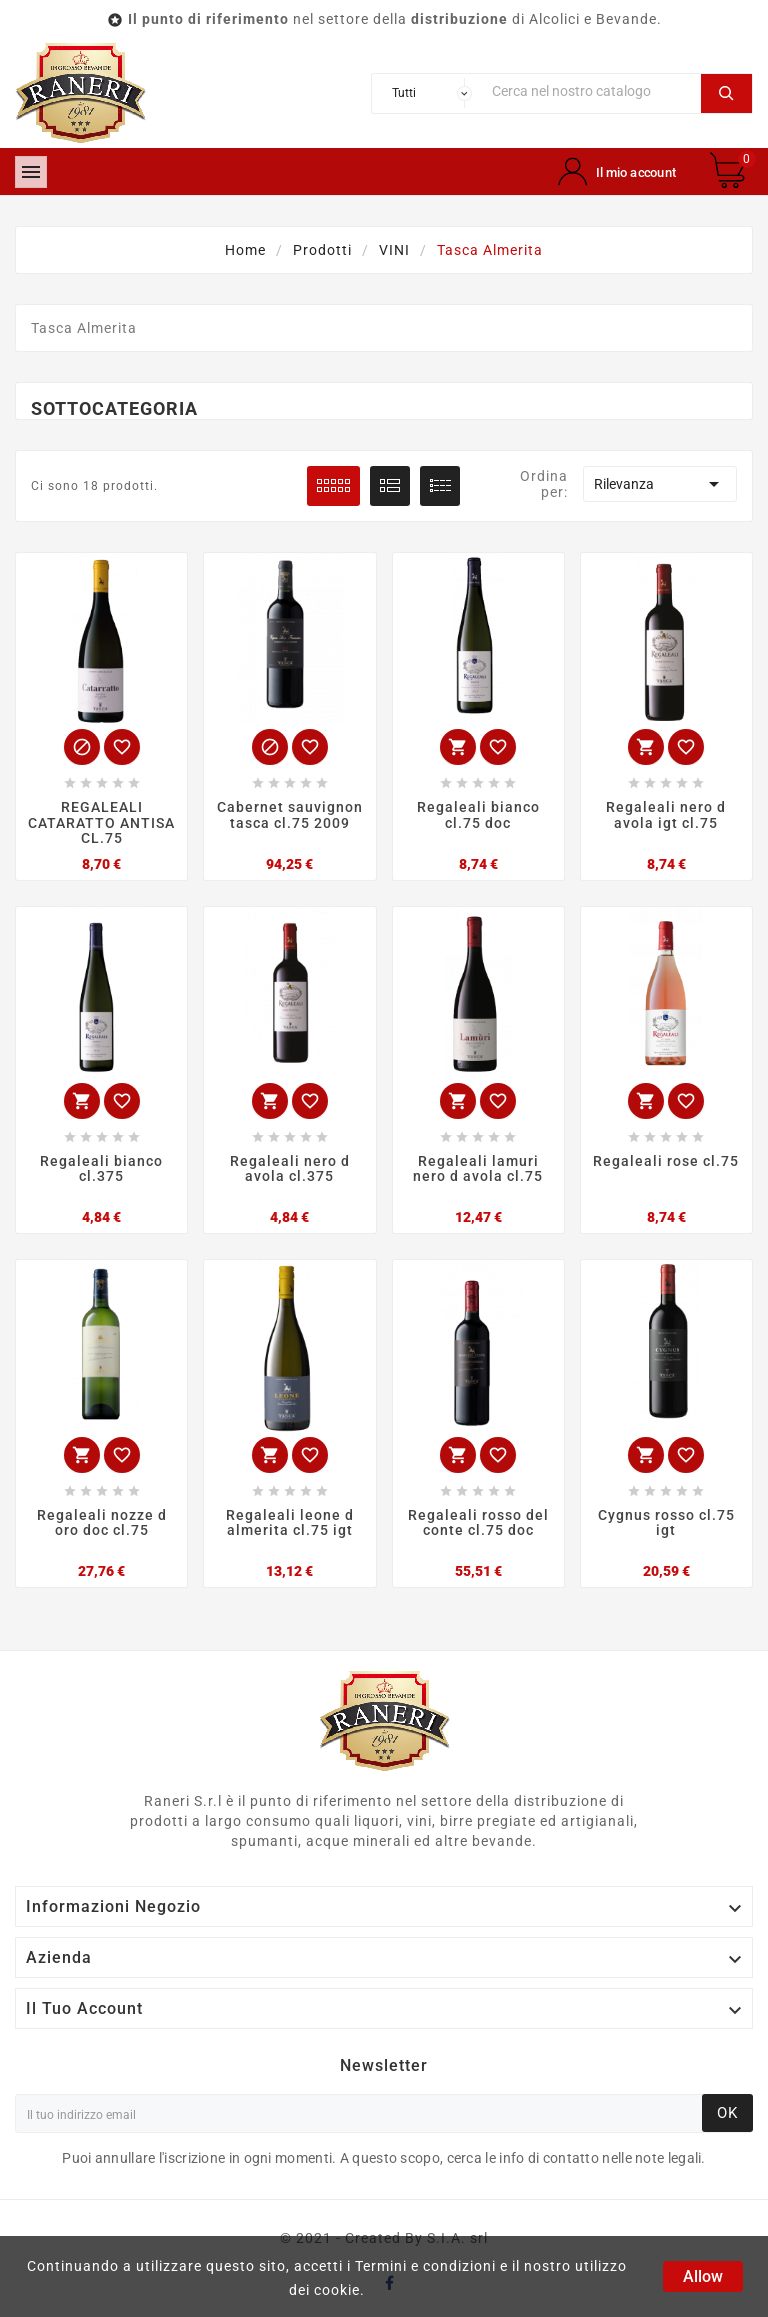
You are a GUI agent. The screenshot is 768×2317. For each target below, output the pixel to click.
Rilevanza (660, 484)
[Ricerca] (591, 91)
